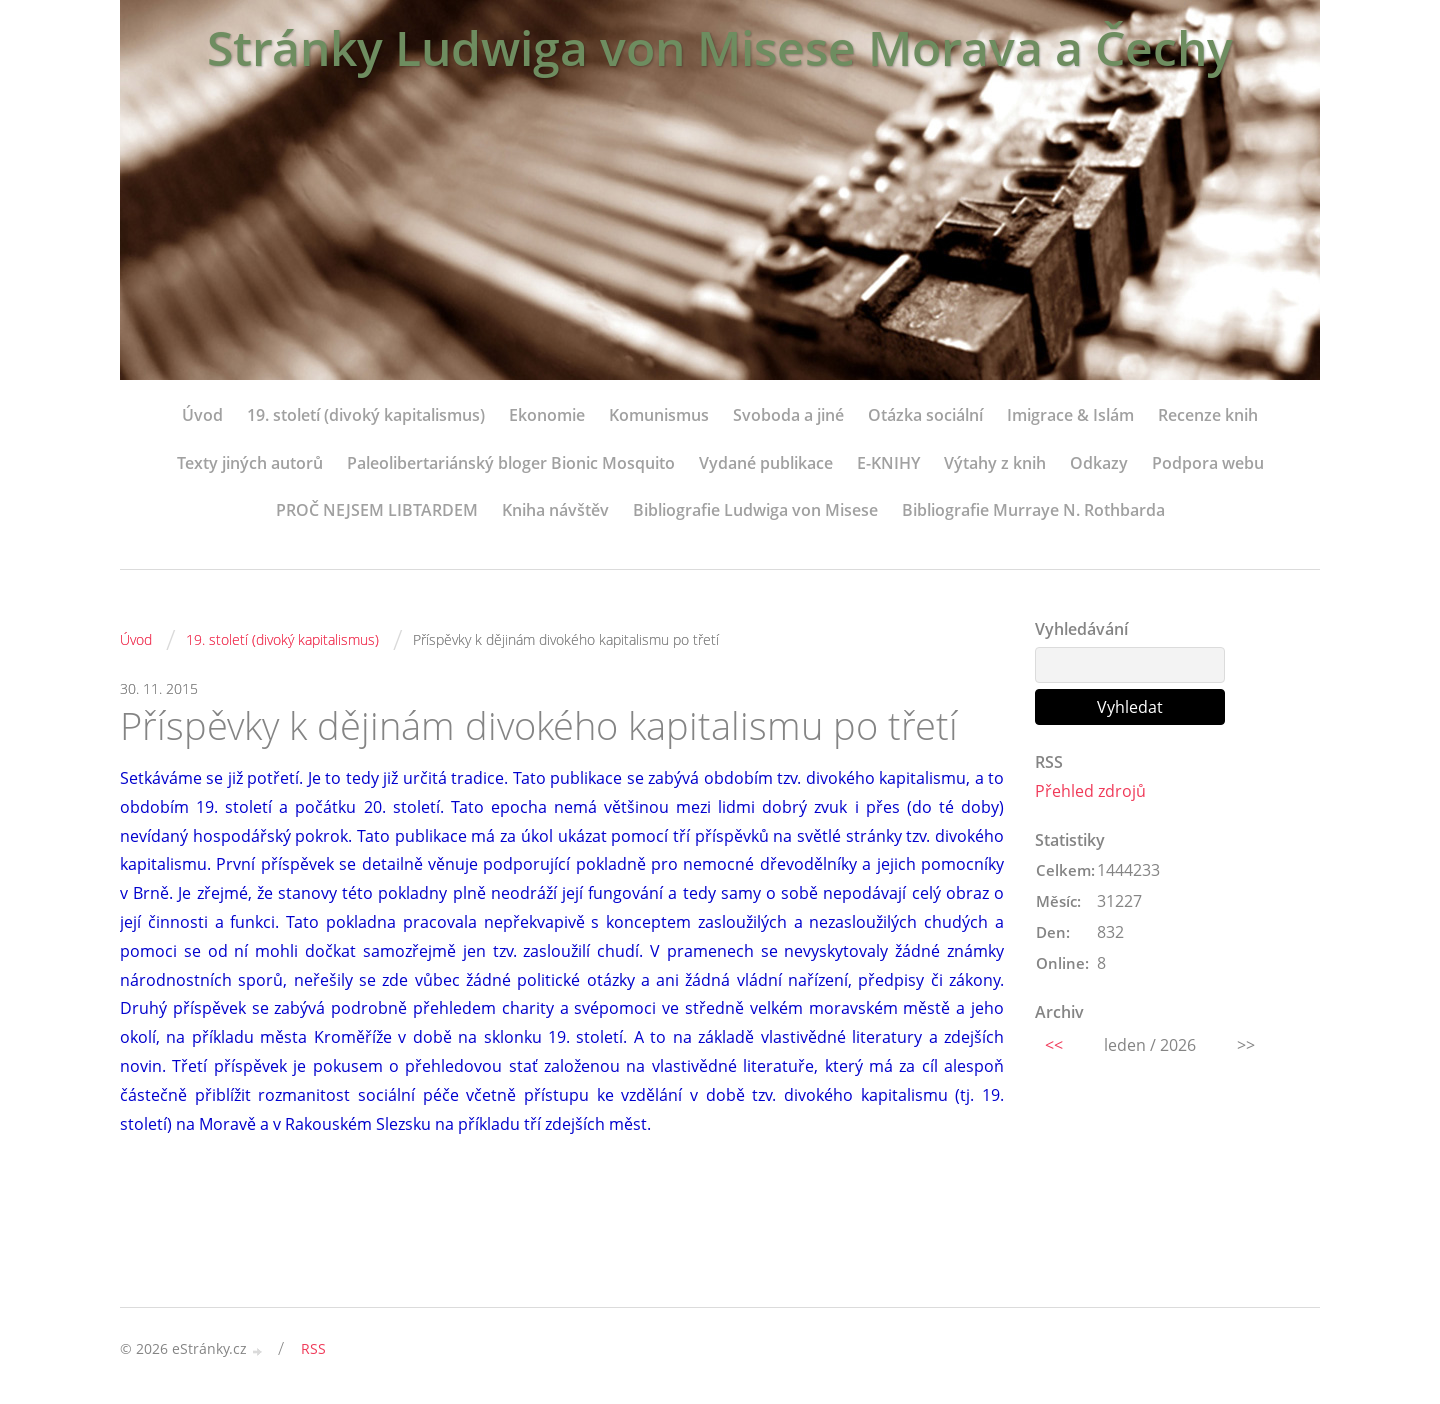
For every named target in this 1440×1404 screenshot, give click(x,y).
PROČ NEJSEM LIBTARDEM (377, 510)
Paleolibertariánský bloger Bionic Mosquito (511, 463)
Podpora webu (1208, 463)
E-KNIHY (888, 463)
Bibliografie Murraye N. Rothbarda (1033, 510)
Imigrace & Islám (1070, 415)
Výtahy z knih (995, 463)
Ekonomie (547, 415)
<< (1054, 1045)
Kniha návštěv (555, 510)
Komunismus (659, 415)
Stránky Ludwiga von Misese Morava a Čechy (720, 47)
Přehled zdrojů (1090, 791)
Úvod (202, 415)
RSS (313, 1348)
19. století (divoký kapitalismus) (366, 415)
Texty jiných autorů (250, 463)
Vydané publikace (766, 463)
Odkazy (1099, 463)
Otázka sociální (925, 415)
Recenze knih (1208, 415)
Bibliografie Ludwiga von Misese (755, 510)
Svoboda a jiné (788, 415)
